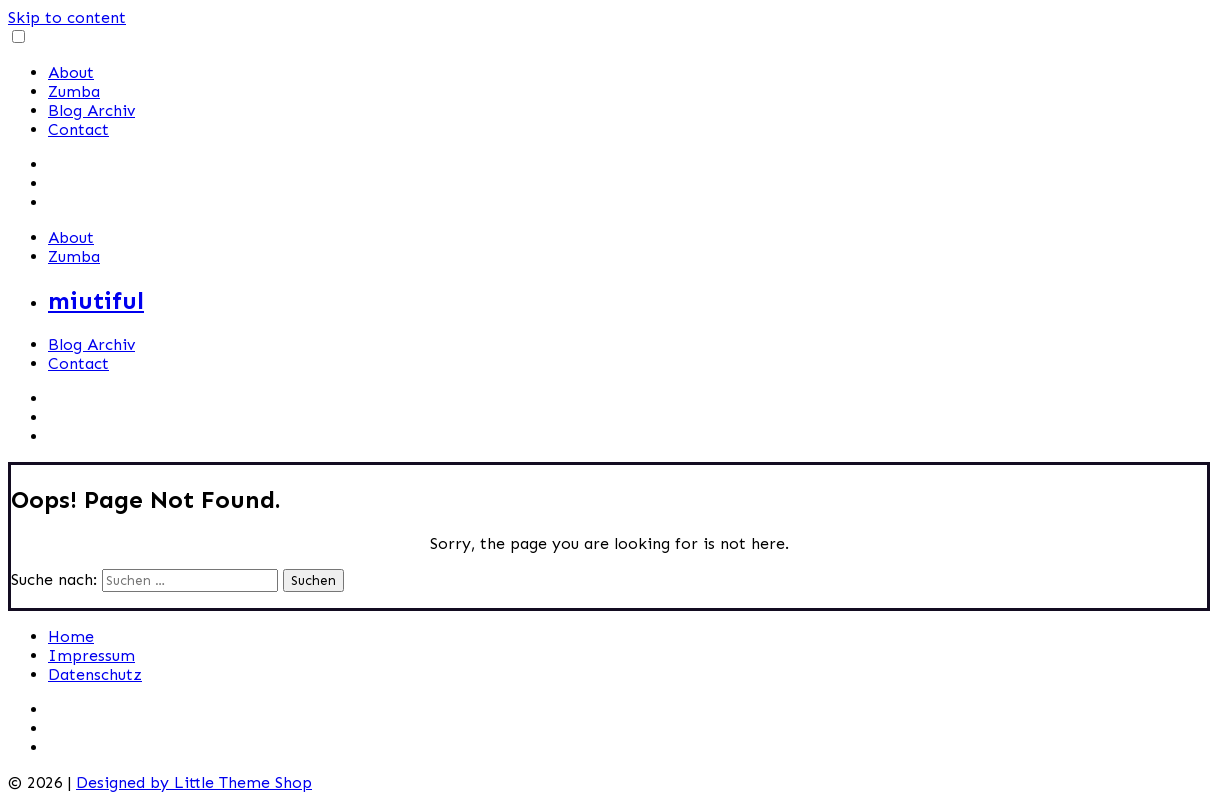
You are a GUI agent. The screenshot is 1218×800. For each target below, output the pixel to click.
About (71, 72)
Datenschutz (95, 674)
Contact (78, 129)
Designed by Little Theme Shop (194, 782)
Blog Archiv (91, 110)
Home (71, 636)
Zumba (74, 91)
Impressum (91, 655)
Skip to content (67, 17)
